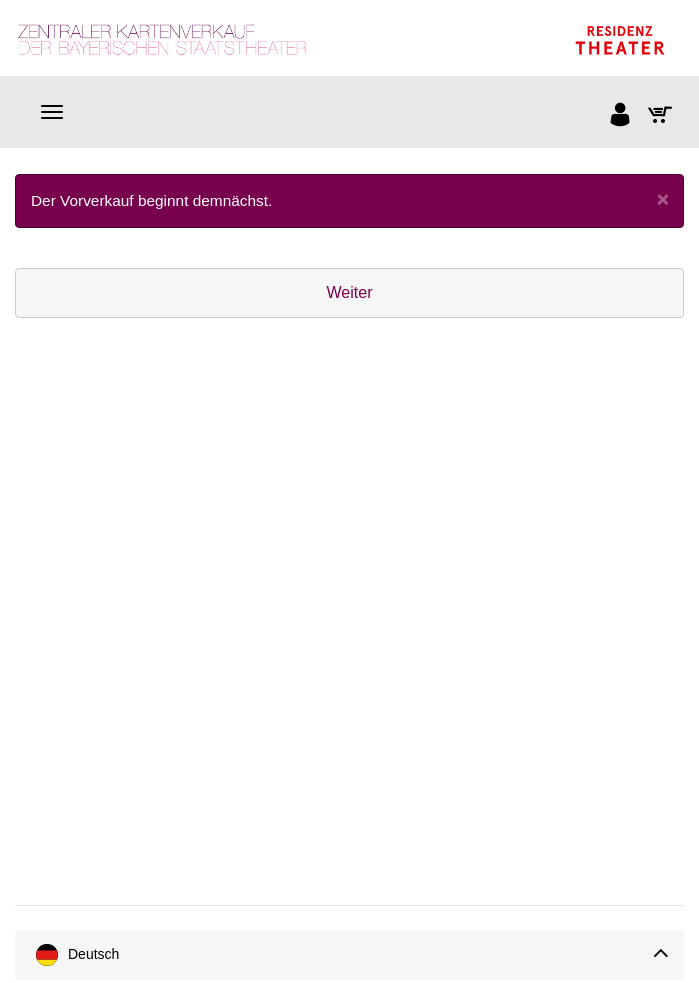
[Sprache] (349, 955)
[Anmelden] (621, 117)
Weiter (350, 292)
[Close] (663, 198)
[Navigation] (52, 112)
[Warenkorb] (661, 117)
